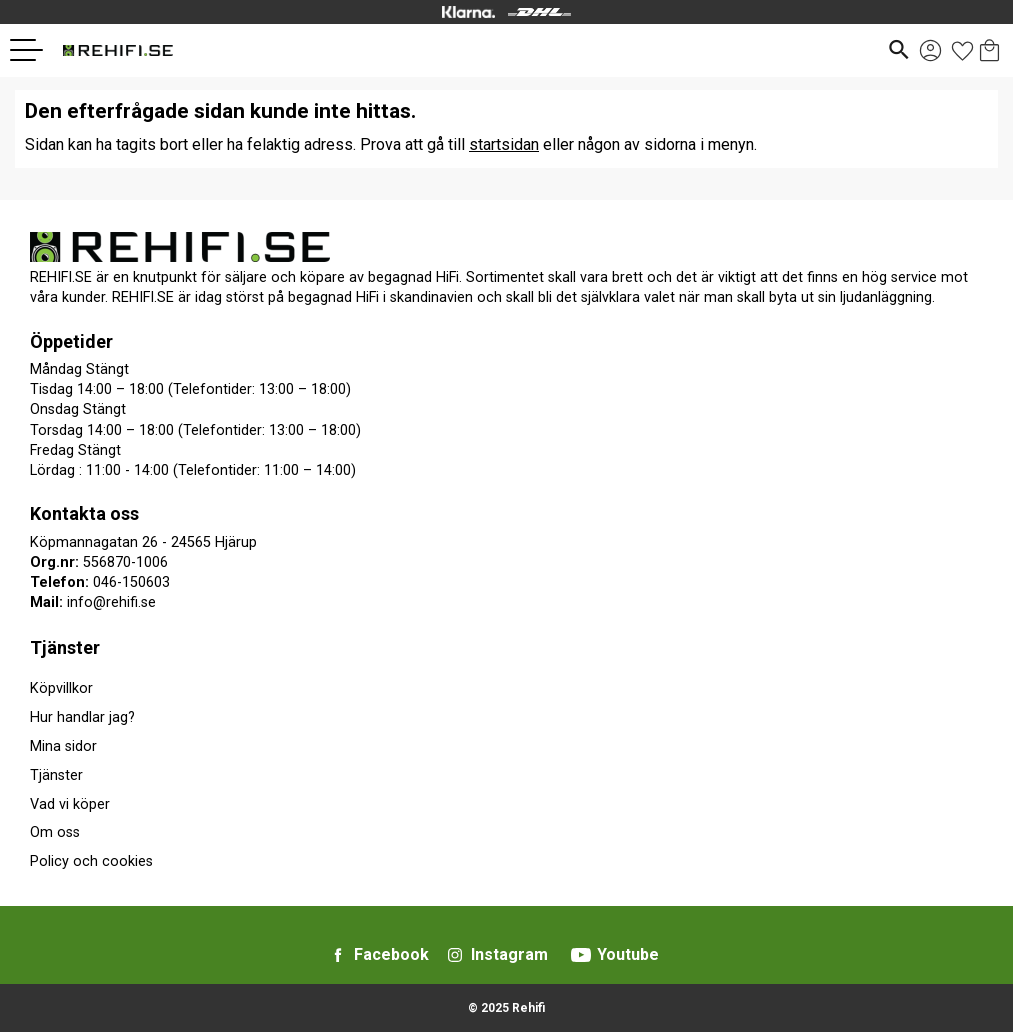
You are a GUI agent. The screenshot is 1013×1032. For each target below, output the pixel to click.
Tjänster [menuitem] (65, 647)
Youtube (628, 954)
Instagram (509, 954)
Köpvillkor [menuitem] (61, 688)
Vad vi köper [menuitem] (70, 804)
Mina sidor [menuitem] (63, 746)
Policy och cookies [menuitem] (91, 861)
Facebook (391, 954)
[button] (34, 50)
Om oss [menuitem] (55, 832)
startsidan (504, 144)
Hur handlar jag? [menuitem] (82, 717)
